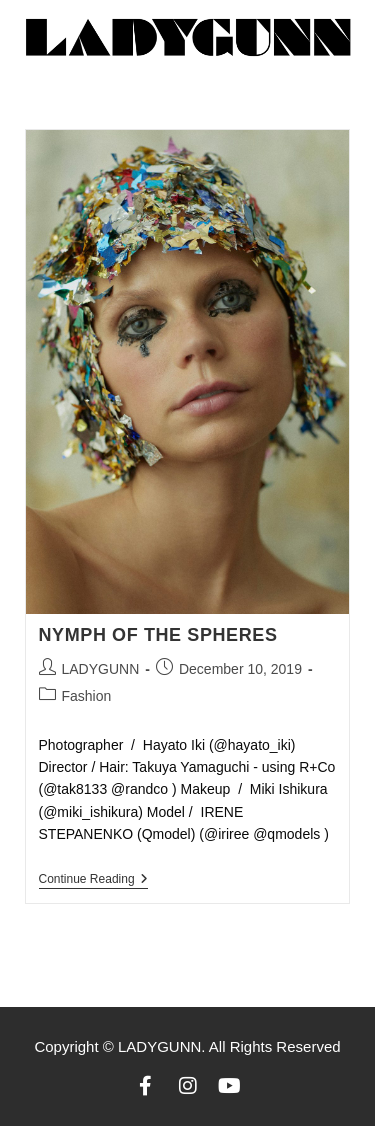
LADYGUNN (101, 669)
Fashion (87, 696)
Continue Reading (93, 879)
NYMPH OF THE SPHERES (158, 635)
